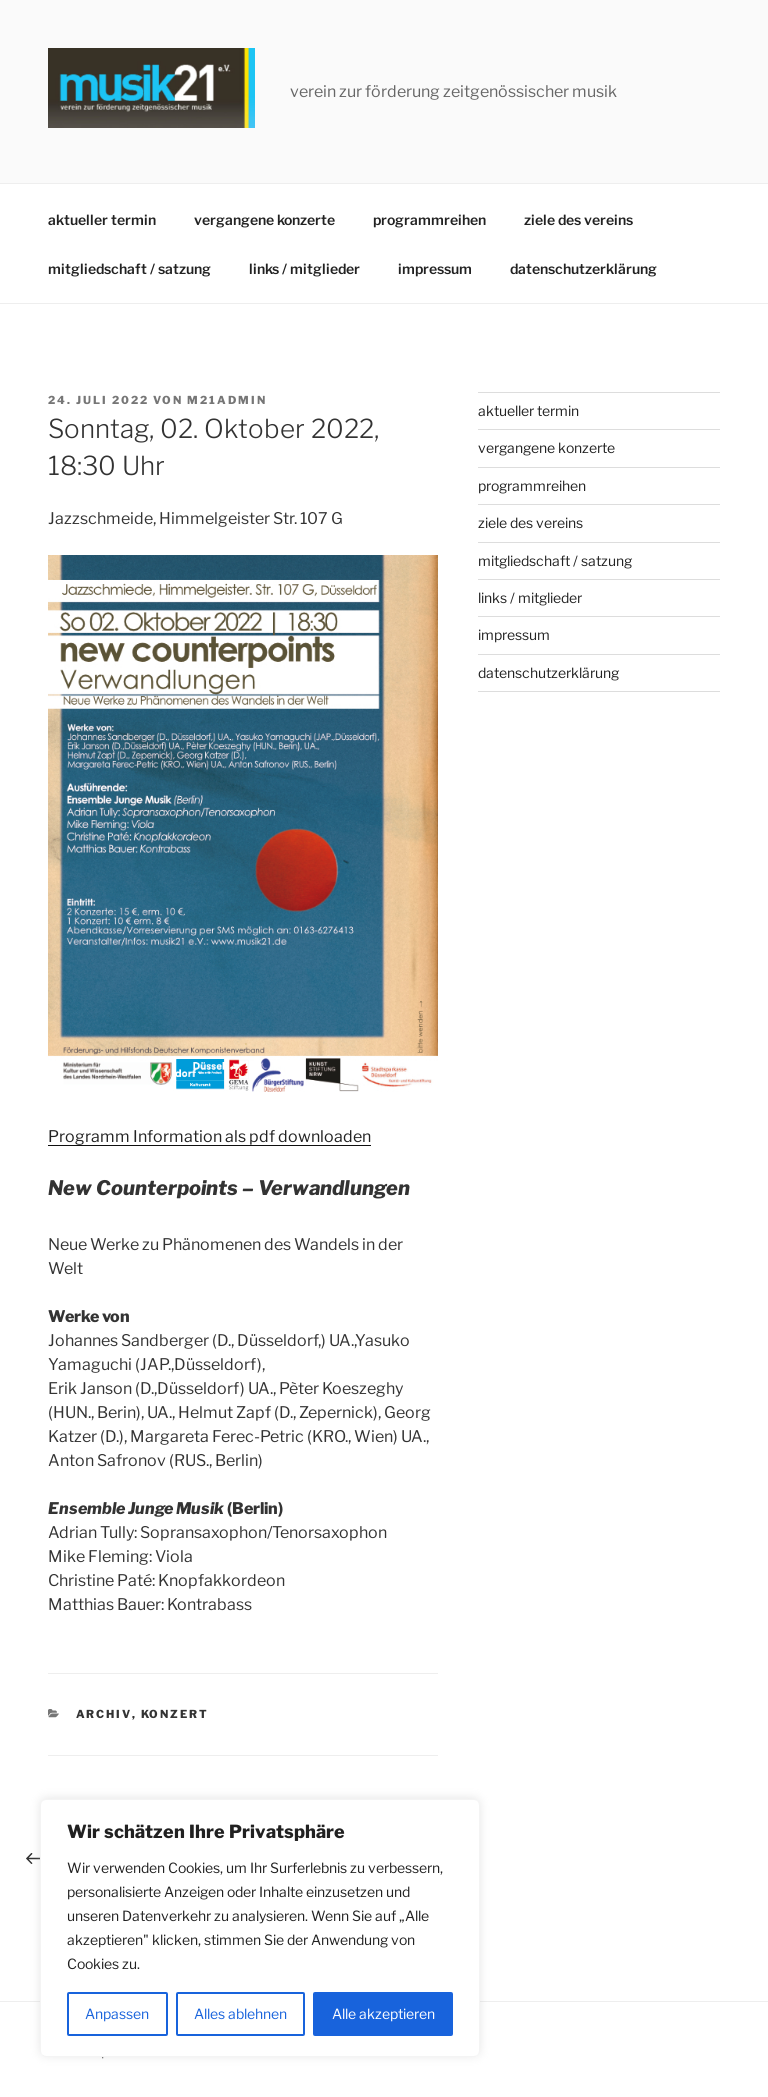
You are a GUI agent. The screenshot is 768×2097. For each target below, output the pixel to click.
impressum (435, 268)
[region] (260, 1928)
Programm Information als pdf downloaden (209, 1136)
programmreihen (429, 219)
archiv (104, 1714)
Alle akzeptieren (383, 2013)
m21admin (227, 400)
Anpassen (117, 2013)
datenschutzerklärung (583, 268)
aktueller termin (102, 219)
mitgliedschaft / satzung (129, 268)
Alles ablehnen (240, 2013)
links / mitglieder (304, 268)
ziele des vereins (578, 219)
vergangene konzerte (264, 219)
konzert (175, 1714)
